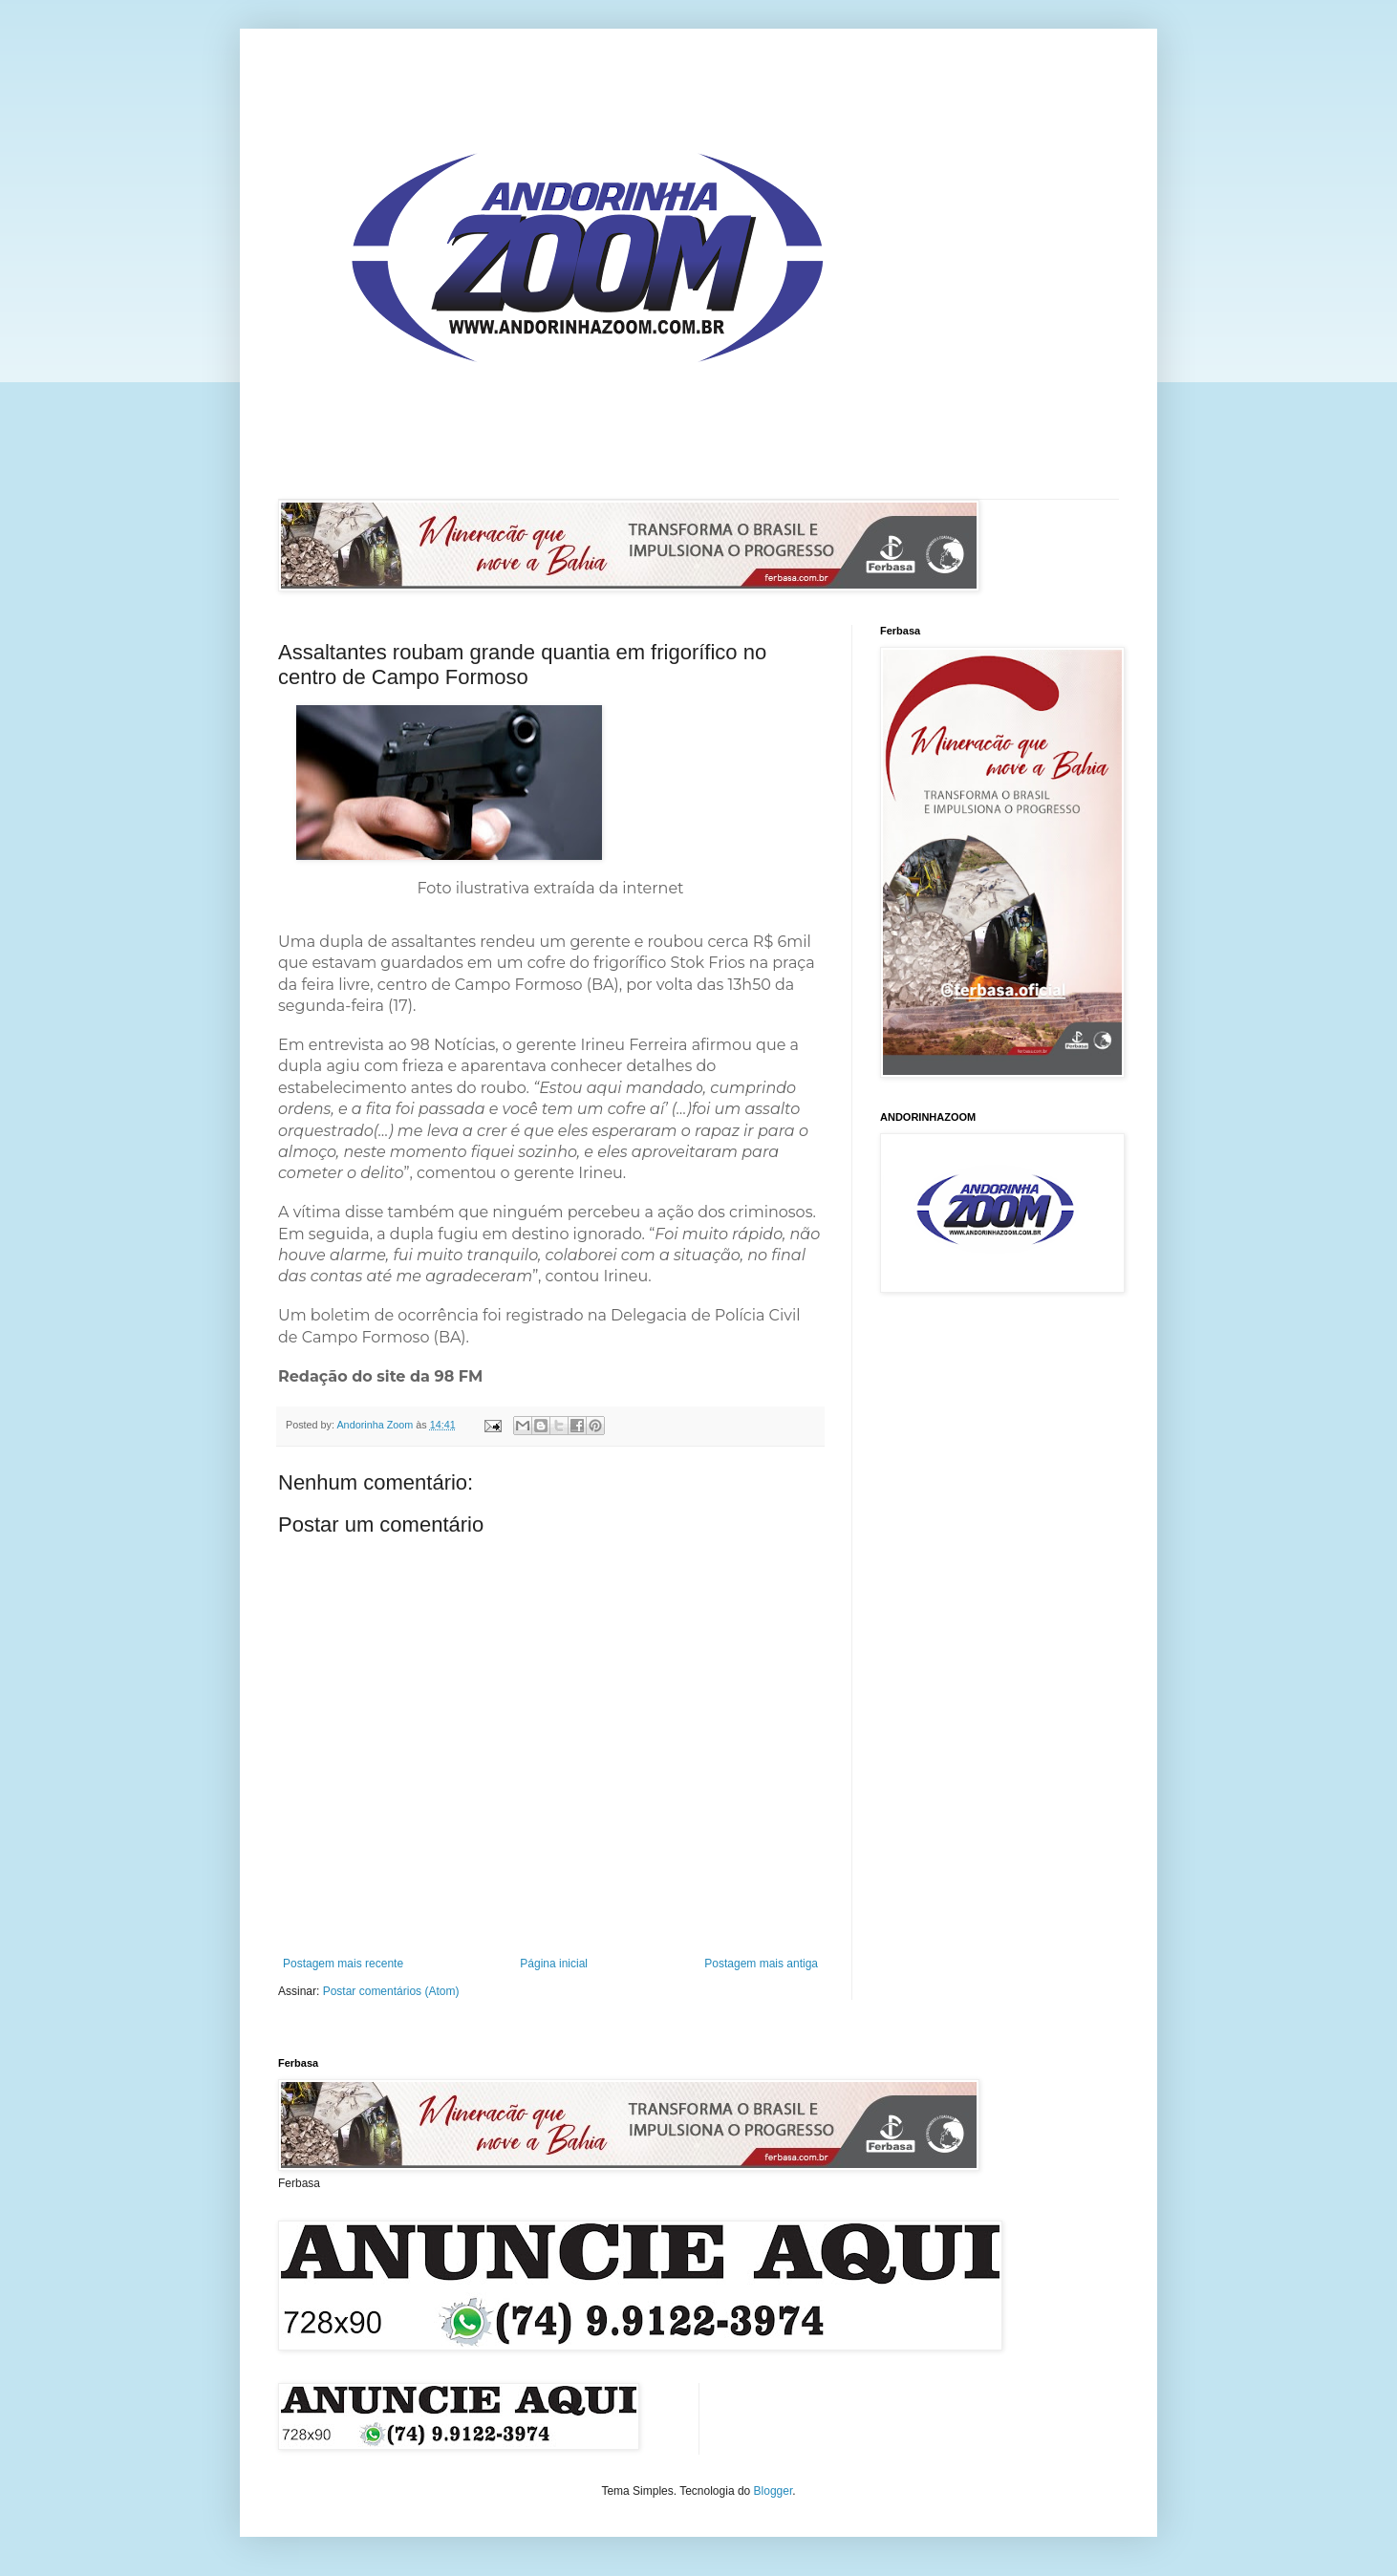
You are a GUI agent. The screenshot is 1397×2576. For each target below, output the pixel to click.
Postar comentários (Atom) (391, 1991)
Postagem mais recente (343, 1963)
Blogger (773, 2491)
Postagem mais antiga (761, 1963)
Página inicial (554, 1963)
